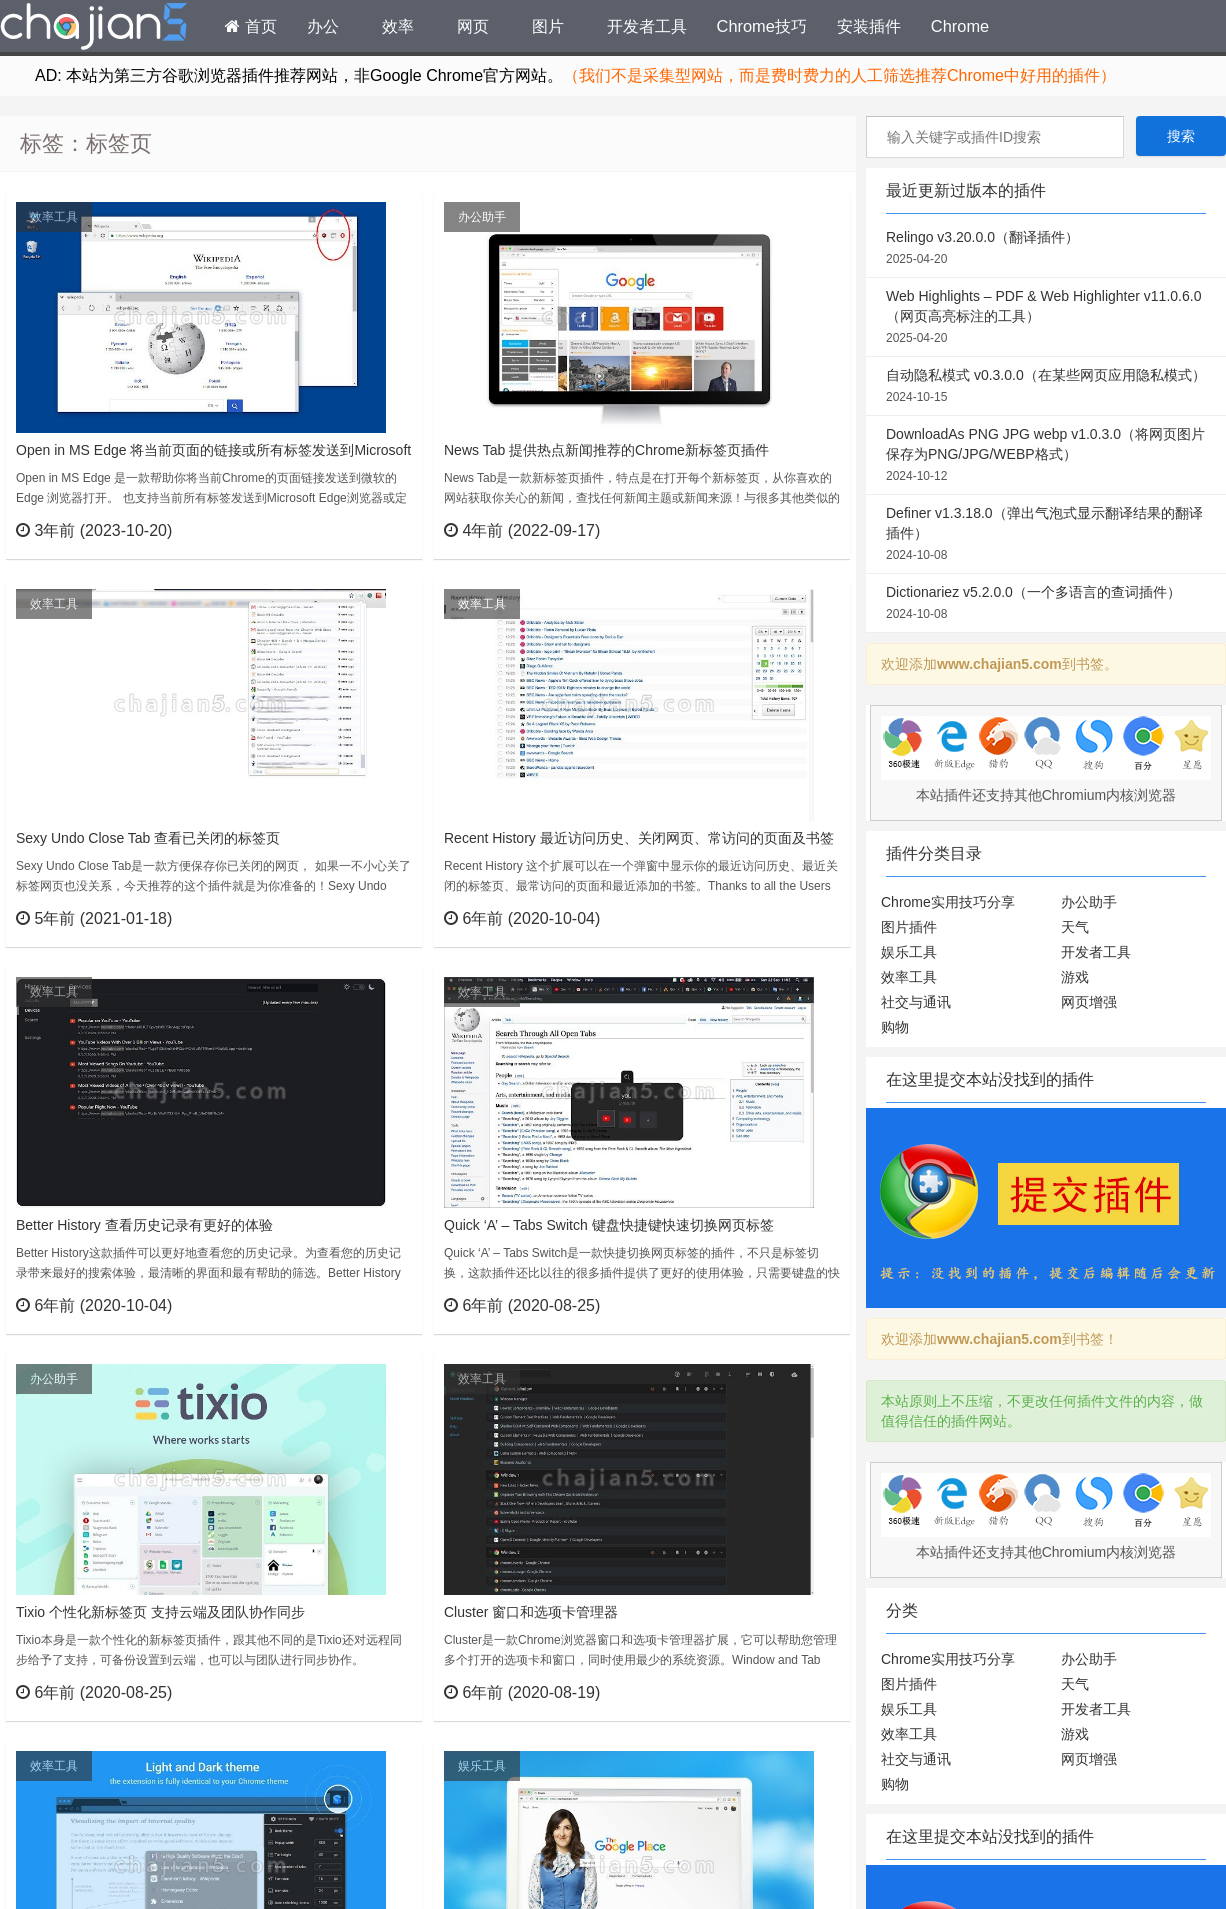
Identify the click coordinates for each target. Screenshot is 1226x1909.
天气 (1075, 927)
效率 (398, 26)
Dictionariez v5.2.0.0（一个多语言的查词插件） (1046, 604)
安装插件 (869, 26)
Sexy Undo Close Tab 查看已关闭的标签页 (148, 838)
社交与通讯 (916, 1002)
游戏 (1075, 977)
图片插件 (909, 927)
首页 (251, 26)
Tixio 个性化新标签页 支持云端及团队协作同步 (160, 1612)
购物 (895, 1027)
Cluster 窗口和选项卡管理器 (531, 1612)
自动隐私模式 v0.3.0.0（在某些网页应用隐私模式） (1046, 387)
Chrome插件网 (94, 29)
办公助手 (482, 217)
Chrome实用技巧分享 (948, 902)
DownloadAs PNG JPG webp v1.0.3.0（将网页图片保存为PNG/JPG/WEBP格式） (1046, 456)
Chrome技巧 (762, 26)
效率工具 (54, 217)
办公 (323, 26)
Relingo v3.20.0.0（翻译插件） (1046, 249)
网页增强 (1089, 1002)
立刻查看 (370, 530)
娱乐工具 (482, 1766)
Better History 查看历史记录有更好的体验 (144, 1225)
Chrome (960, 26)
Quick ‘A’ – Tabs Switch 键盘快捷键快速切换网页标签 (609, 1225)
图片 (548, 26)
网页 (473, 26)
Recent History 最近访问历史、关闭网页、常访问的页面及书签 (639, 838)
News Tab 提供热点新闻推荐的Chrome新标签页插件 (606, 450)
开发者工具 (647, 26)
